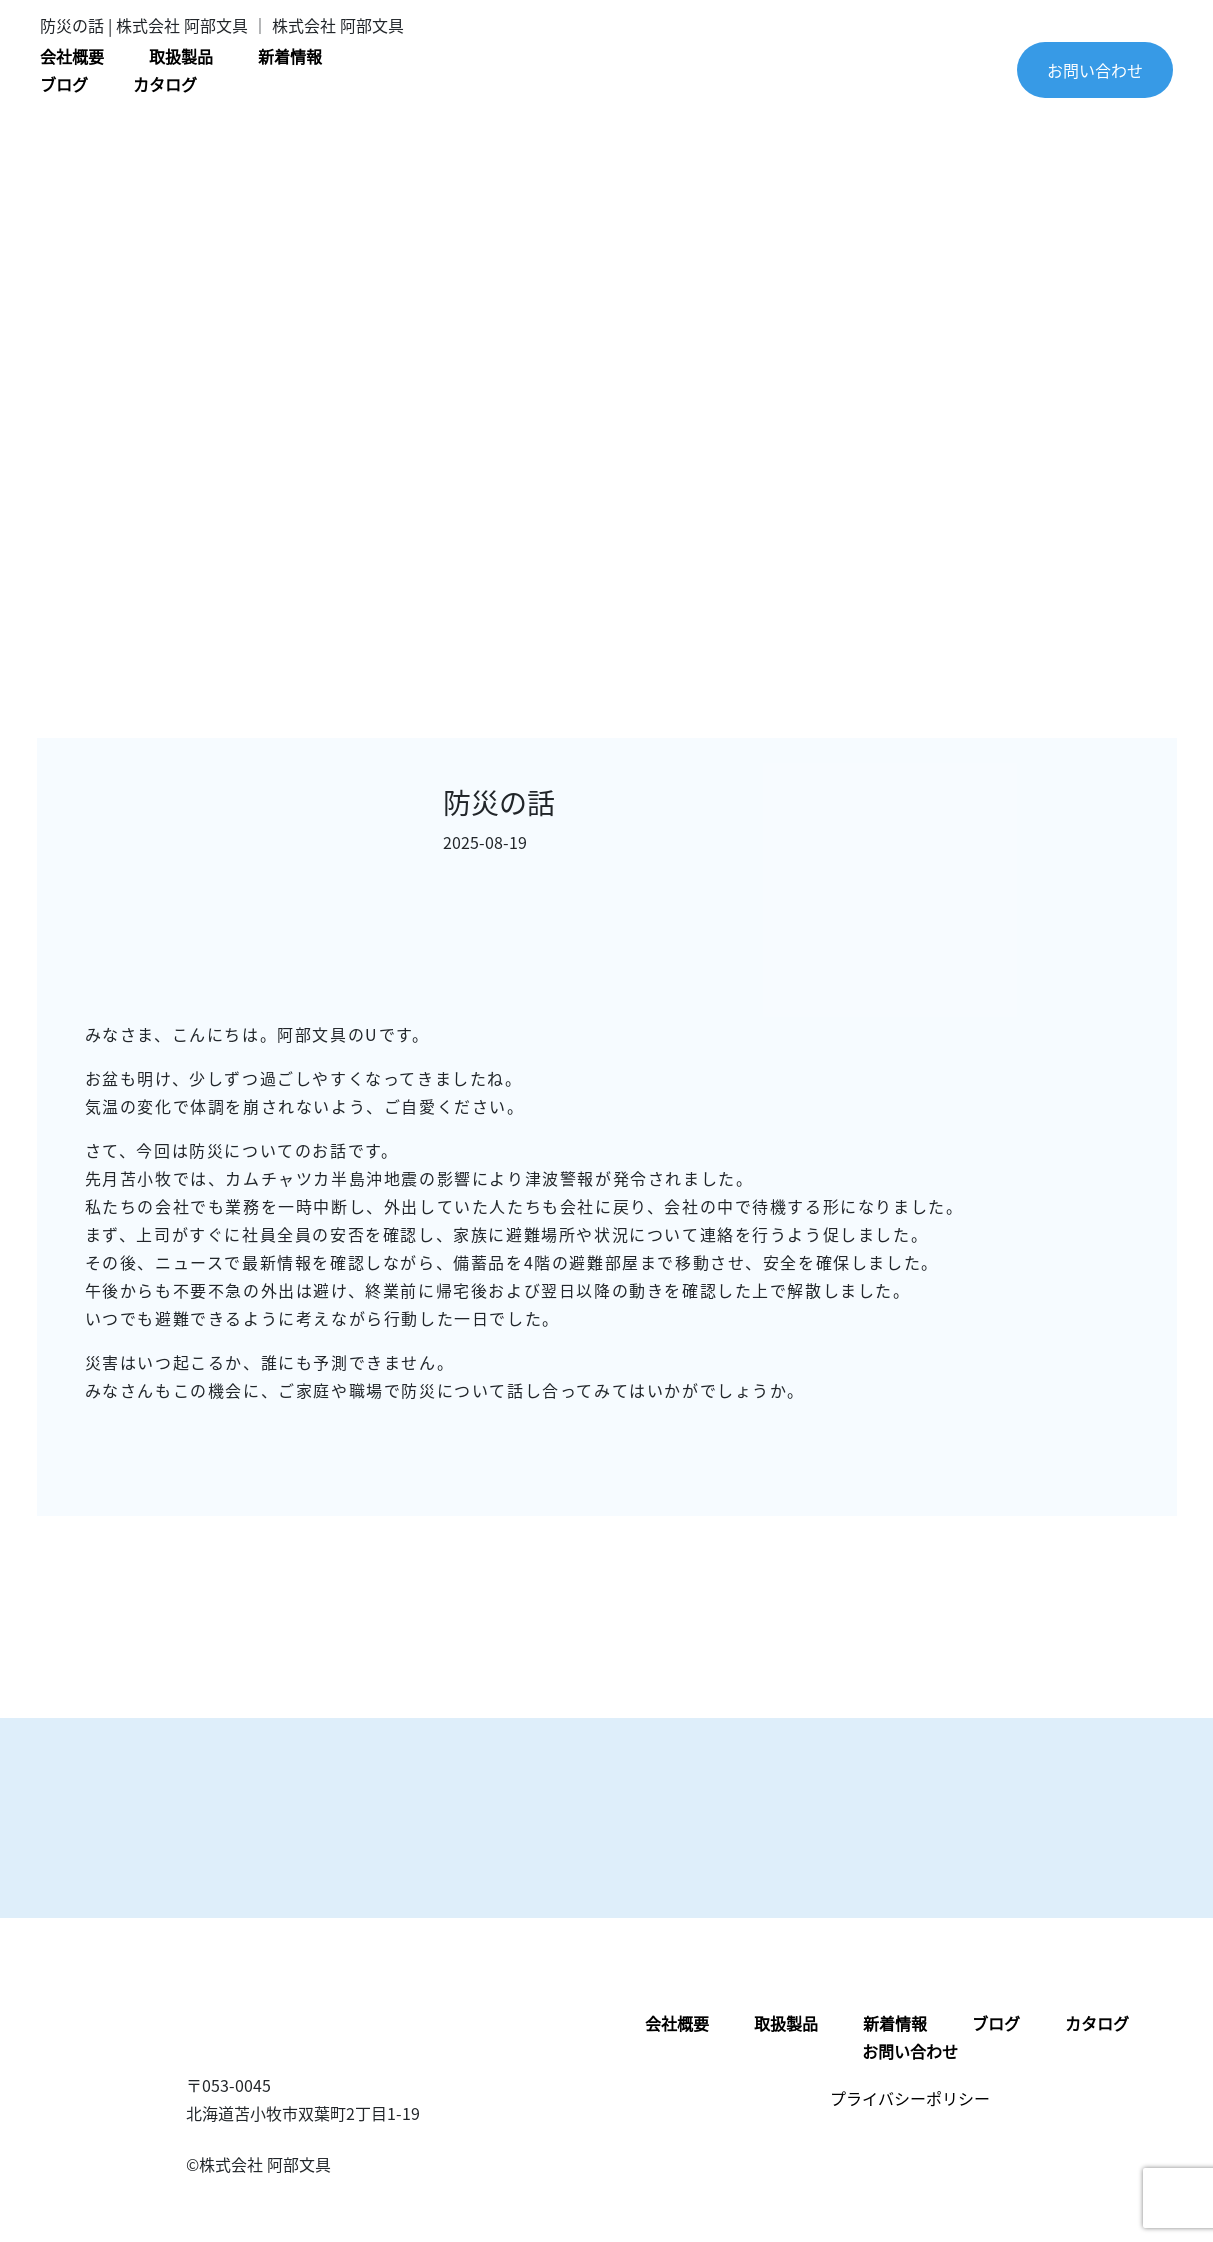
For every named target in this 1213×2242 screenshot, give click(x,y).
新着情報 (290, 56)
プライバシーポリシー (910, 2098)
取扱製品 (181, 56)
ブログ (64, 84)
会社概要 (72, 56)
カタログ (165, 84)
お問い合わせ (1095, 70)
